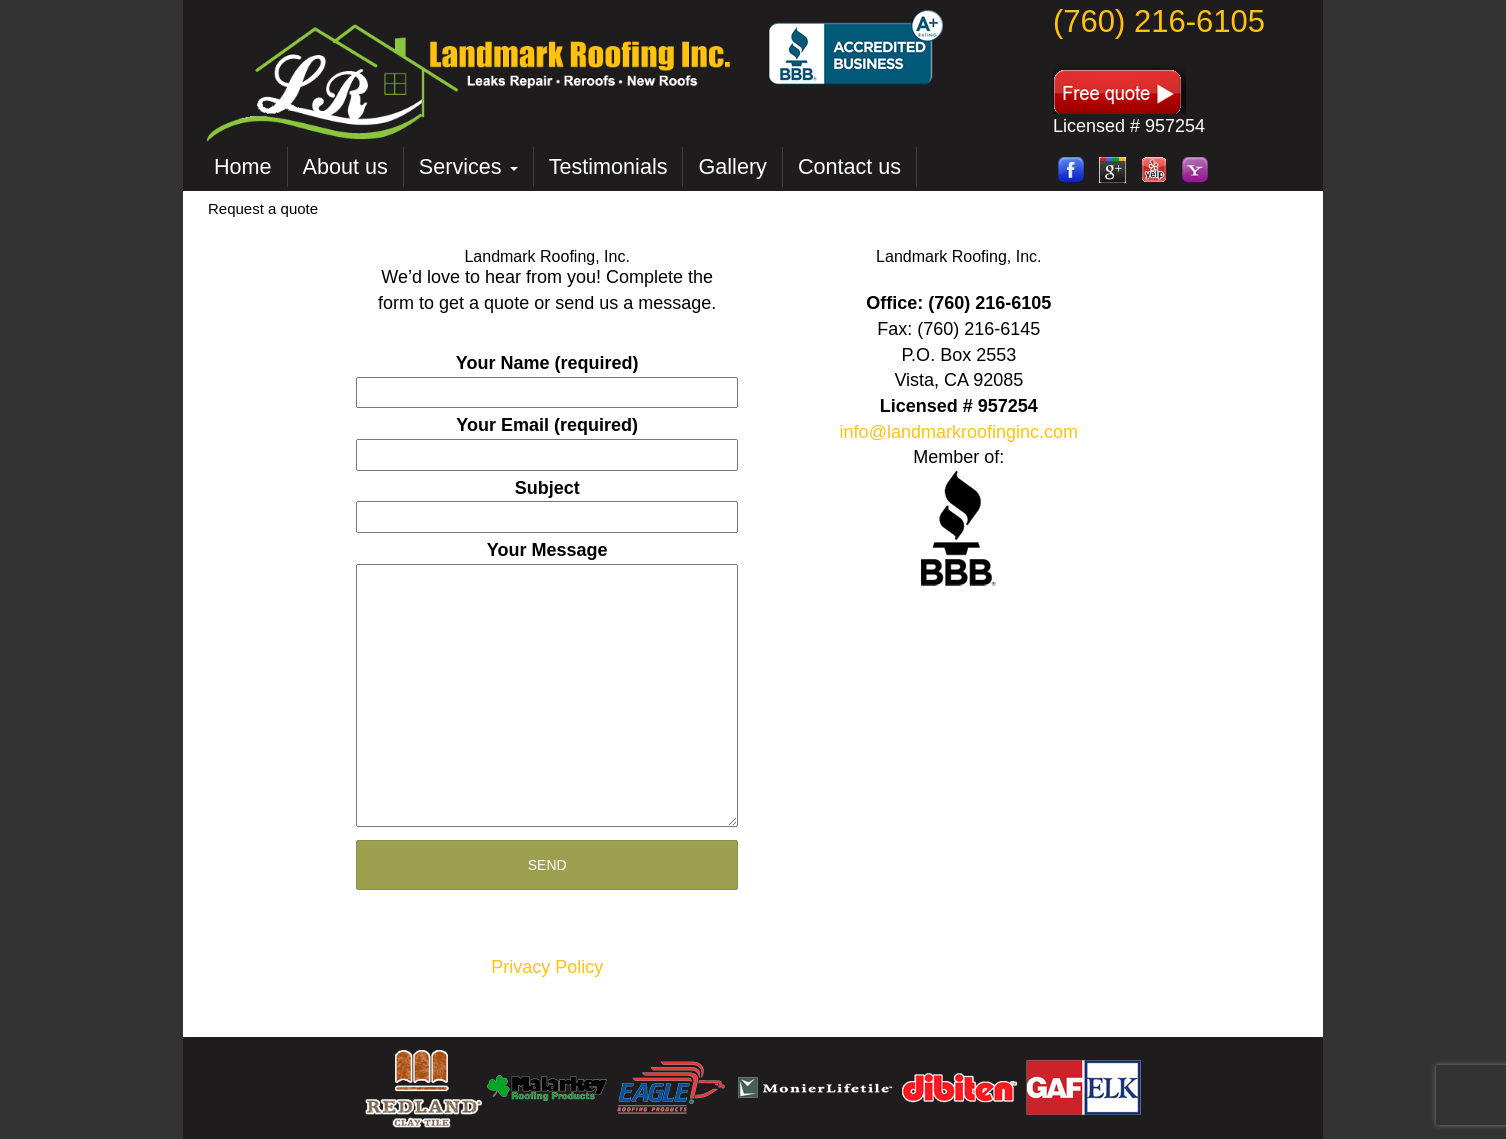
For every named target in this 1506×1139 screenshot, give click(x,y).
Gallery (732, 166)
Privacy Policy (547, 967)
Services (468, 166)
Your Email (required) (547, 439)
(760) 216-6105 (1159, 21)
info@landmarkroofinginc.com (959, 432)
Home (243, 166)
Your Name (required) (547, 377)
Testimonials (608, 166)
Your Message (547, 685)
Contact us (849, 166)
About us (345, 166)
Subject (547, 502)
